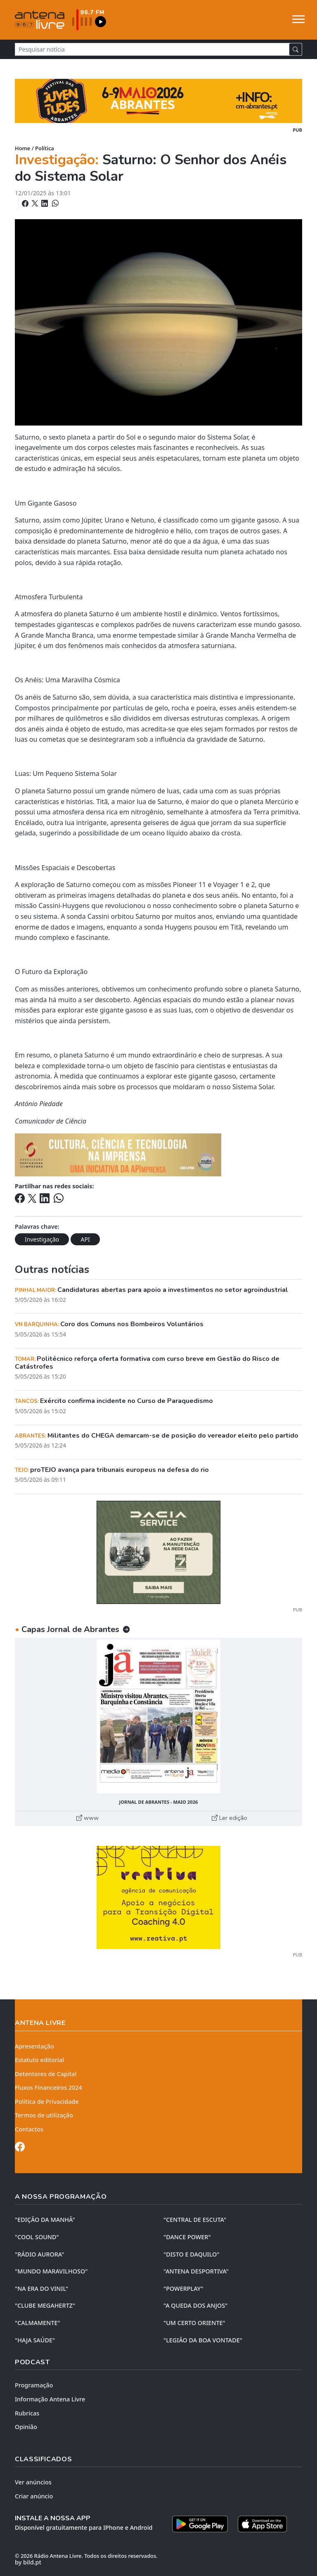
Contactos (29, 2129)
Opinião (26, 2427)
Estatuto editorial (39, 2060)
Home (22, 148)
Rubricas (27, 2413)
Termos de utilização (44, 2115)
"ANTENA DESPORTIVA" (196, 2271)
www (87, 1818)
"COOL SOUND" (37, 2237)
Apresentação (34, 2046)
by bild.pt (28, 2562)
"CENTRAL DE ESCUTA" (194, 2220)
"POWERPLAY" (183, 2288)
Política (44, 148)
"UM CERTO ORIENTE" (194, 2323)
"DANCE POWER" (187, 2237)
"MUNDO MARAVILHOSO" (51, 2271)
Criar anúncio (34, 2496)
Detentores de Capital (45, 2074)
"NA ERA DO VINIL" (41, 2288)
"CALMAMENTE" (37, 2323)
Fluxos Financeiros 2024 (48, 2087)
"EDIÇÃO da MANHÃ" (45, 2220)
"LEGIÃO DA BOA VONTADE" (202, 2340)
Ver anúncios (33, 2482)
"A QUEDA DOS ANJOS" (195, 2305)
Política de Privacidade (47, 2101)
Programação (34, 2385)
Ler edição (229, 1818)
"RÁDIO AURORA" (39, 2254)
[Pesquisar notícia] (152, 49)
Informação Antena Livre (50, 2399)
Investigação (42, 1239)
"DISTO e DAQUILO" (191, 2254)
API (85, 1239)
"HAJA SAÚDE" (35, 2340)
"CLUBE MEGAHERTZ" (45, 2305)
